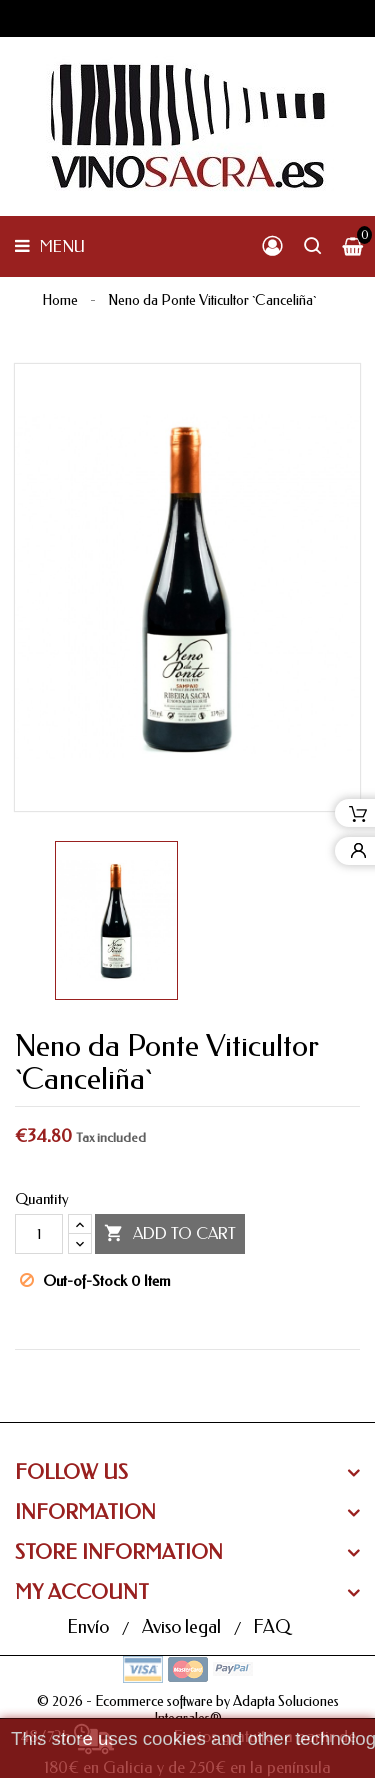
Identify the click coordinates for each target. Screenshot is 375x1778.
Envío (90, 1627)
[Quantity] (39, 1234)
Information (85, 1512)
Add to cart (170, 1234)
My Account (82, 1592)
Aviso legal (183, 1627)
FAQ (271, 1627)
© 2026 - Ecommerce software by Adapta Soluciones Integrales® (188, 1710)
